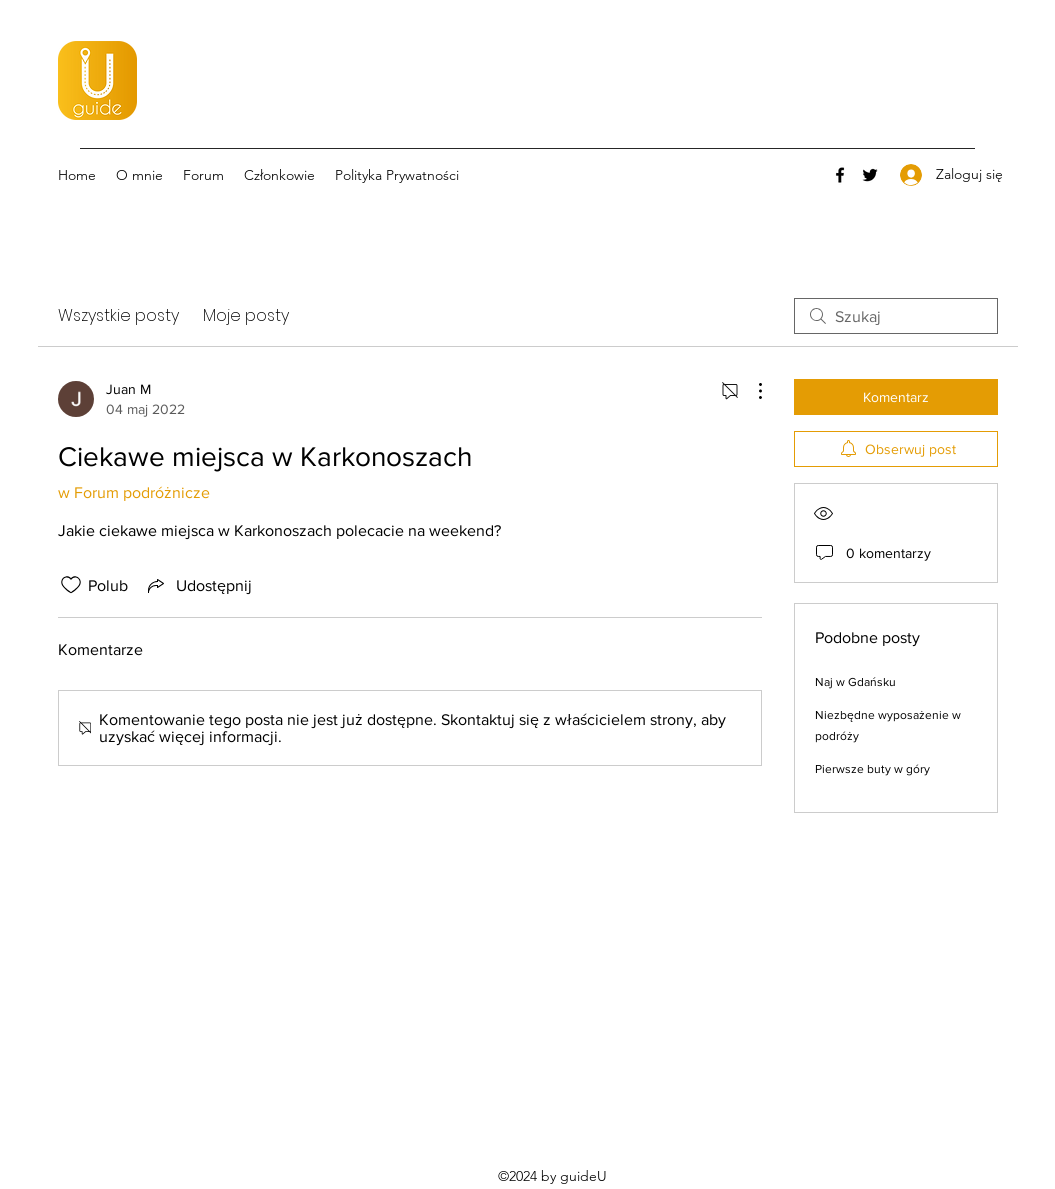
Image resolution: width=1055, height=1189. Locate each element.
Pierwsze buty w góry (872, 769)
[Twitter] (870, 175)
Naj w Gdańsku (855, 682)
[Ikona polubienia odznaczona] (71, 585)
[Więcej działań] (750, 391)
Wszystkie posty (118, 315)
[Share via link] (198, 585)
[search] (896, 316)
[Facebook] (840, 175)
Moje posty (246, 315)
